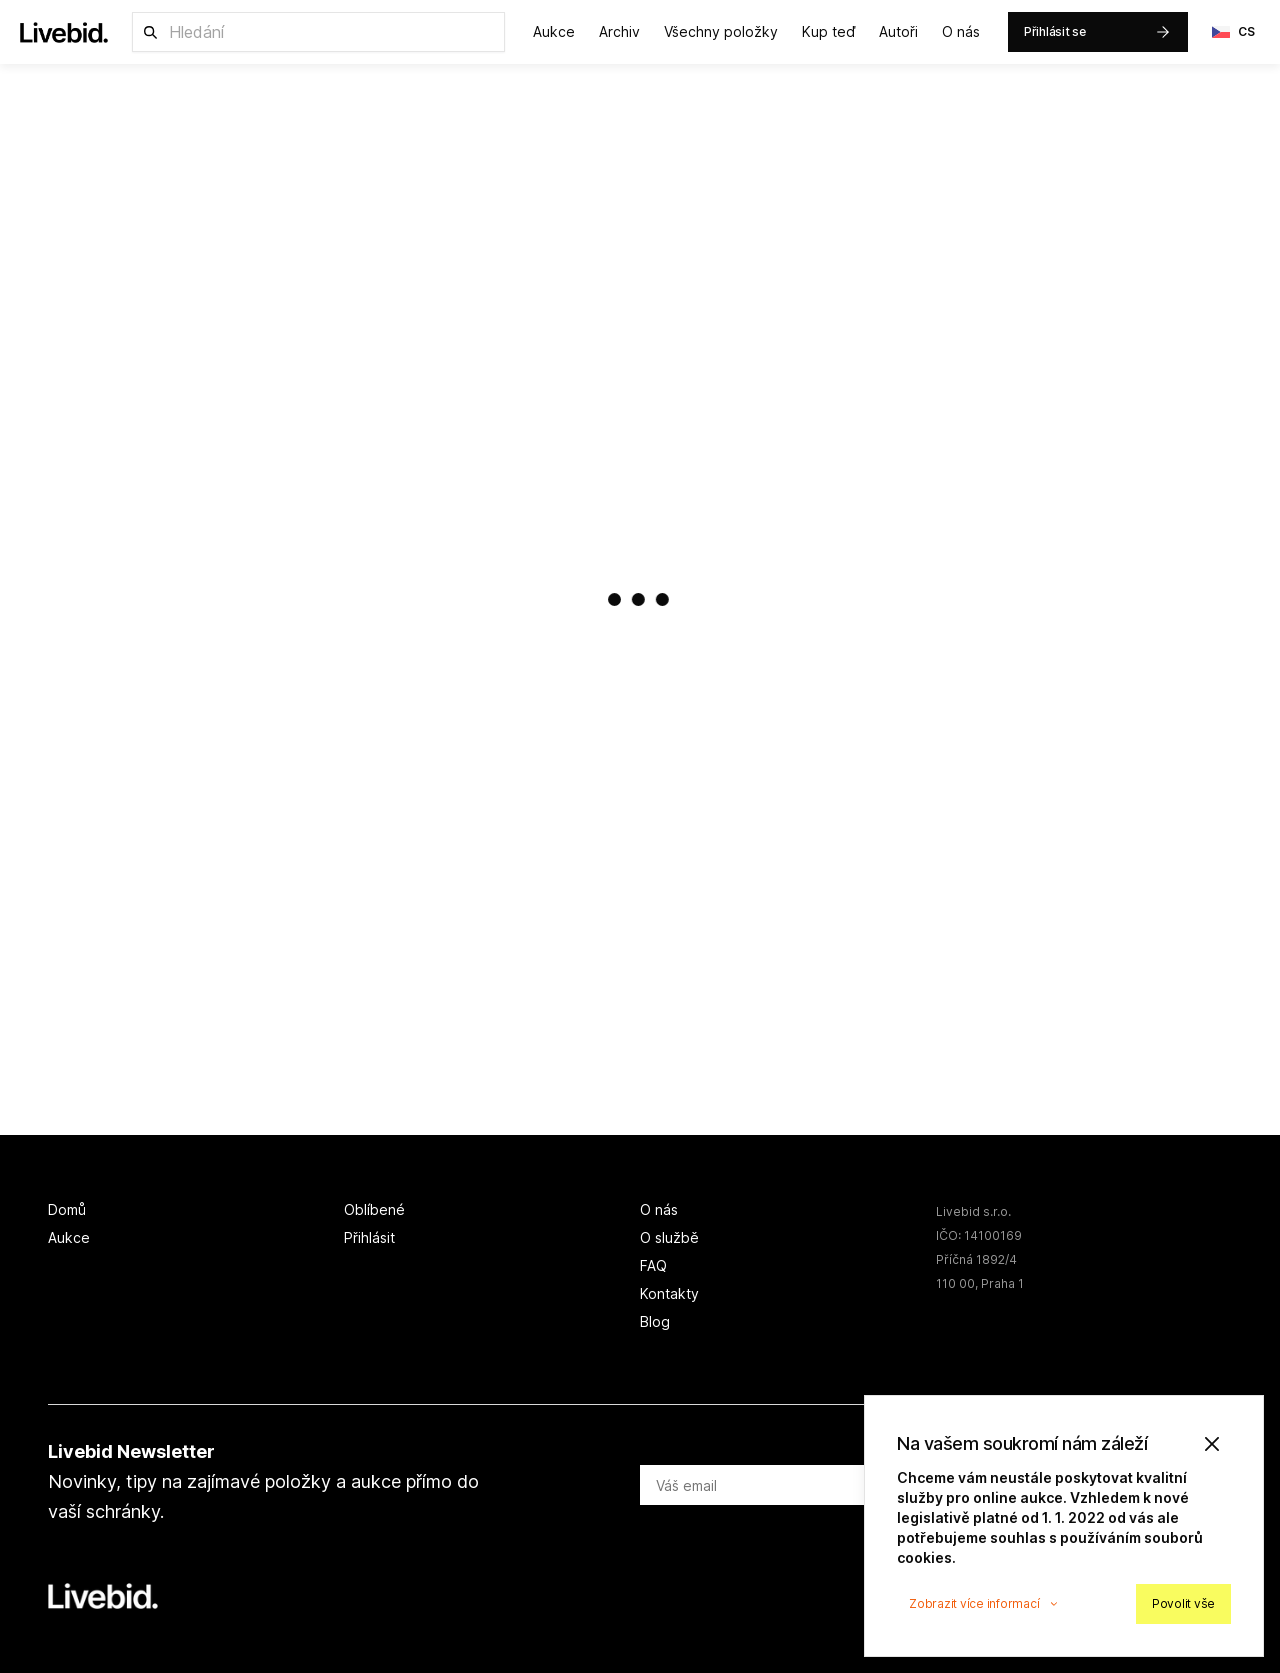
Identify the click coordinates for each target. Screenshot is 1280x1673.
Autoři (898, 31)
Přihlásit (369, 1237)
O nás (961, 31)
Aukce (554, 31)
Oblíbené (374, 1209)
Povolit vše (1183, 1603)
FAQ (653, 1265)
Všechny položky (721, 31)
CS (1234, 32)
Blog (655, 1321)
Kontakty (669, 1293)
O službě (669, 1237)
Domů (67, 1209)
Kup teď (828, 31)
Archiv (619, 31)
